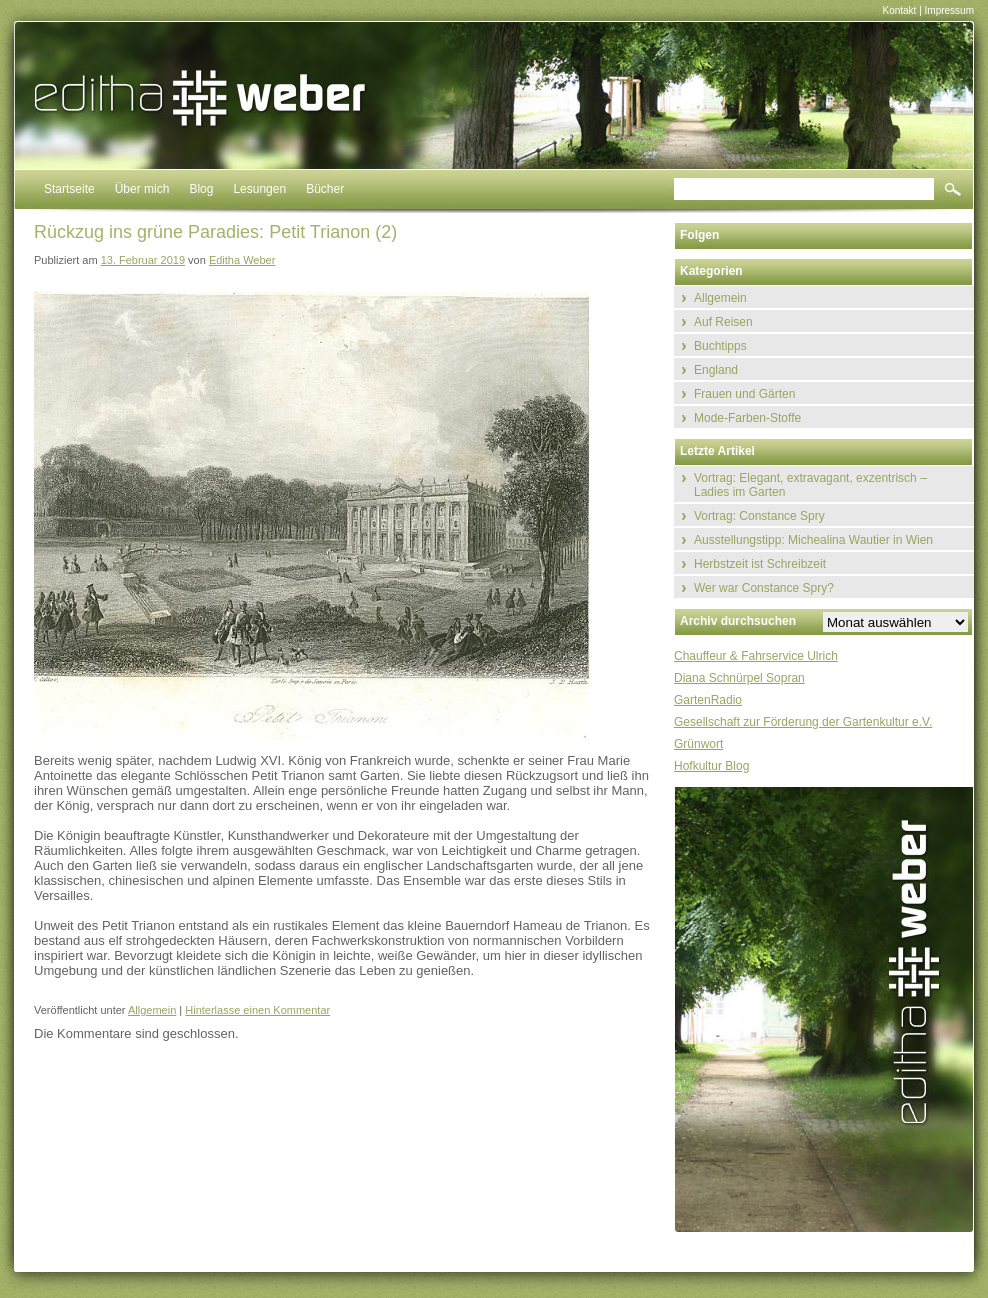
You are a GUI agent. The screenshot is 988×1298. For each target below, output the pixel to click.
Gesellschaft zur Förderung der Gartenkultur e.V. (803, 722)
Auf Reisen (723, 322)
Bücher (325, 189)
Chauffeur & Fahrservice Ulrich (756, 656)
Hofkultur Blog (711, 766)
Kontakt (899, 10)
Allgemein (152, 1010)
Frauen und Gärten (744, 394)
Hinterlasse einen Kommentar (257, 1010)
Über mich (142, 189)
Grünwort (698, 744)
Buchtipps (720, 346)
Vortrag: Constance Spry (759, 516)
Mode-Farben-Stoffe (747, 418)
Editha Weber (242, 260)
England (716, 370)
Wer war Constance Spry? (764, 588)
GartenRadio (708, 700)
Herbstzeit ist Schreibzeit (760, 564)
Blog (201, 189)
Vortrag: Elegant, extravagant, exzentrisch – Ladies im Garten (810, 485)
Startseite (69, 189)
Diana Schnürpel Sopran (739, 678)
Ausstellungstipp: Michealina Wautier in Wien (813, 540)
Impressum (949, 10)
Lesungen (259, 189)
